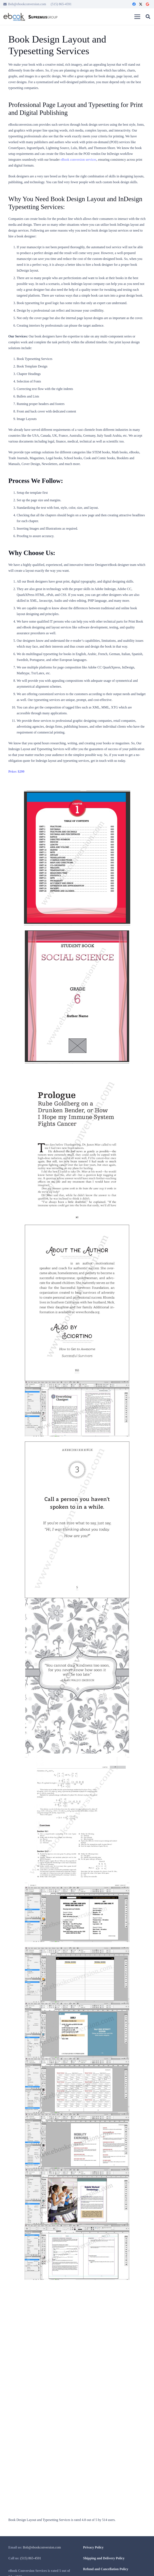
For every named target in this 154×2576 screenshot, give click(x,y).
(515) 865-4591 (30, 2558)
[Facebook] (134, 4)
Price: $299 (16, 771)
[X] (140, 4)
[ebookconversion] (30, 17)
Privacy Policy (93, 2547)
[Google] (147, 4)
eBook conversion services (78, 159)
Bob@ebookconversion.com (42, 2547)
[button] (137, 16)
